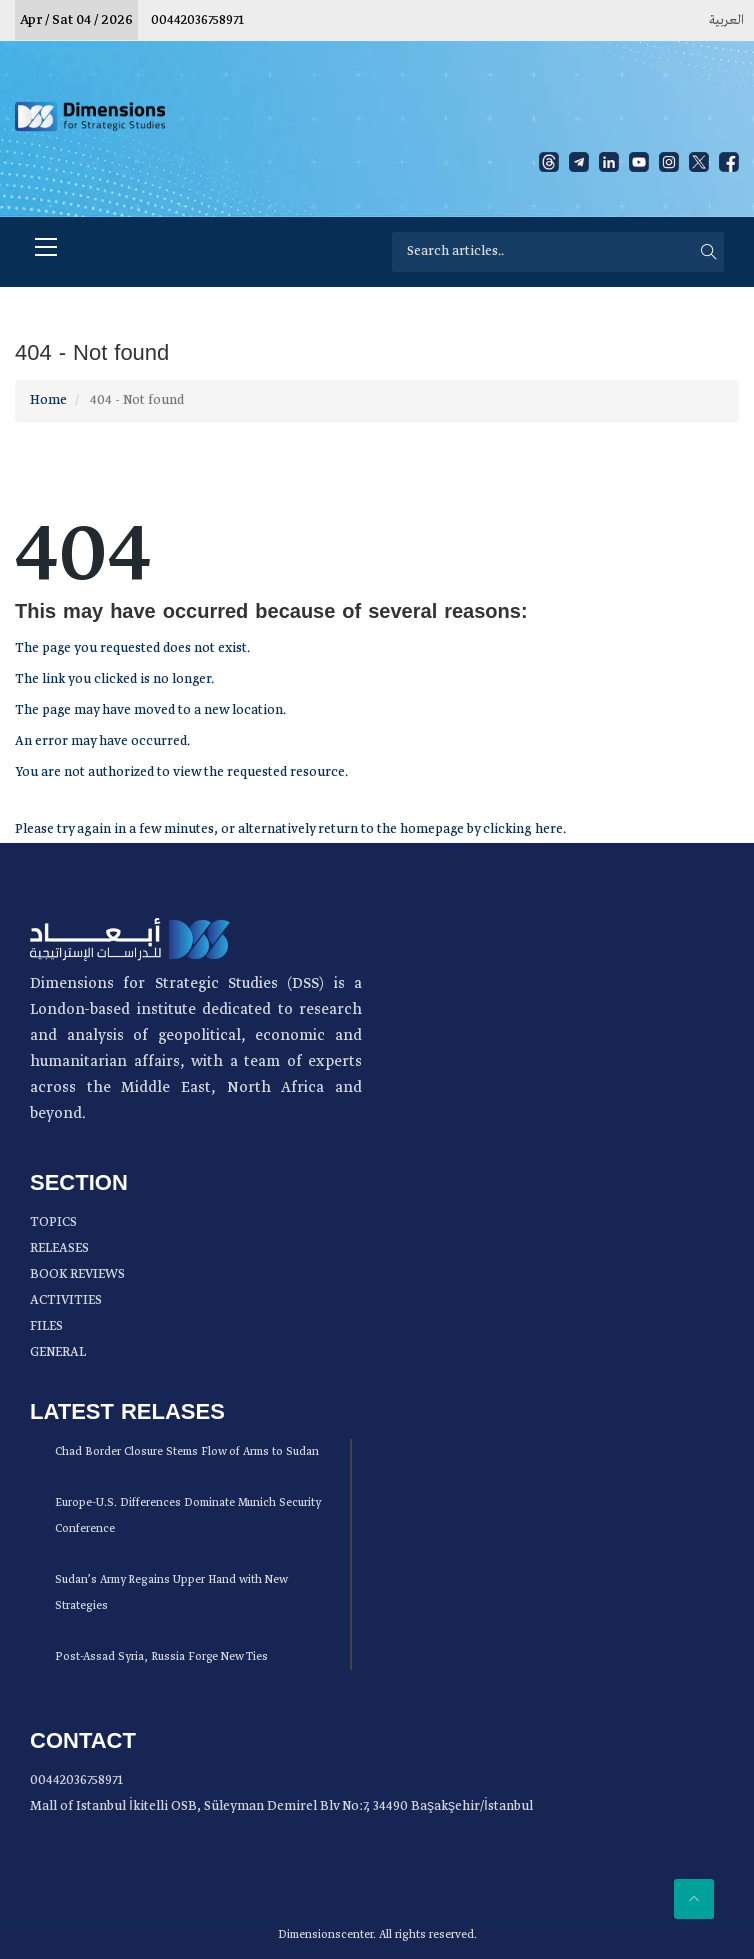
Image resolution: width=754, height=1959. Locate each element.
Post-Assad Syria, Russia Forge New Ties (161, 1657)
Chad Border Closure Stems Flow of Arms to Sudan (187, 1452)
